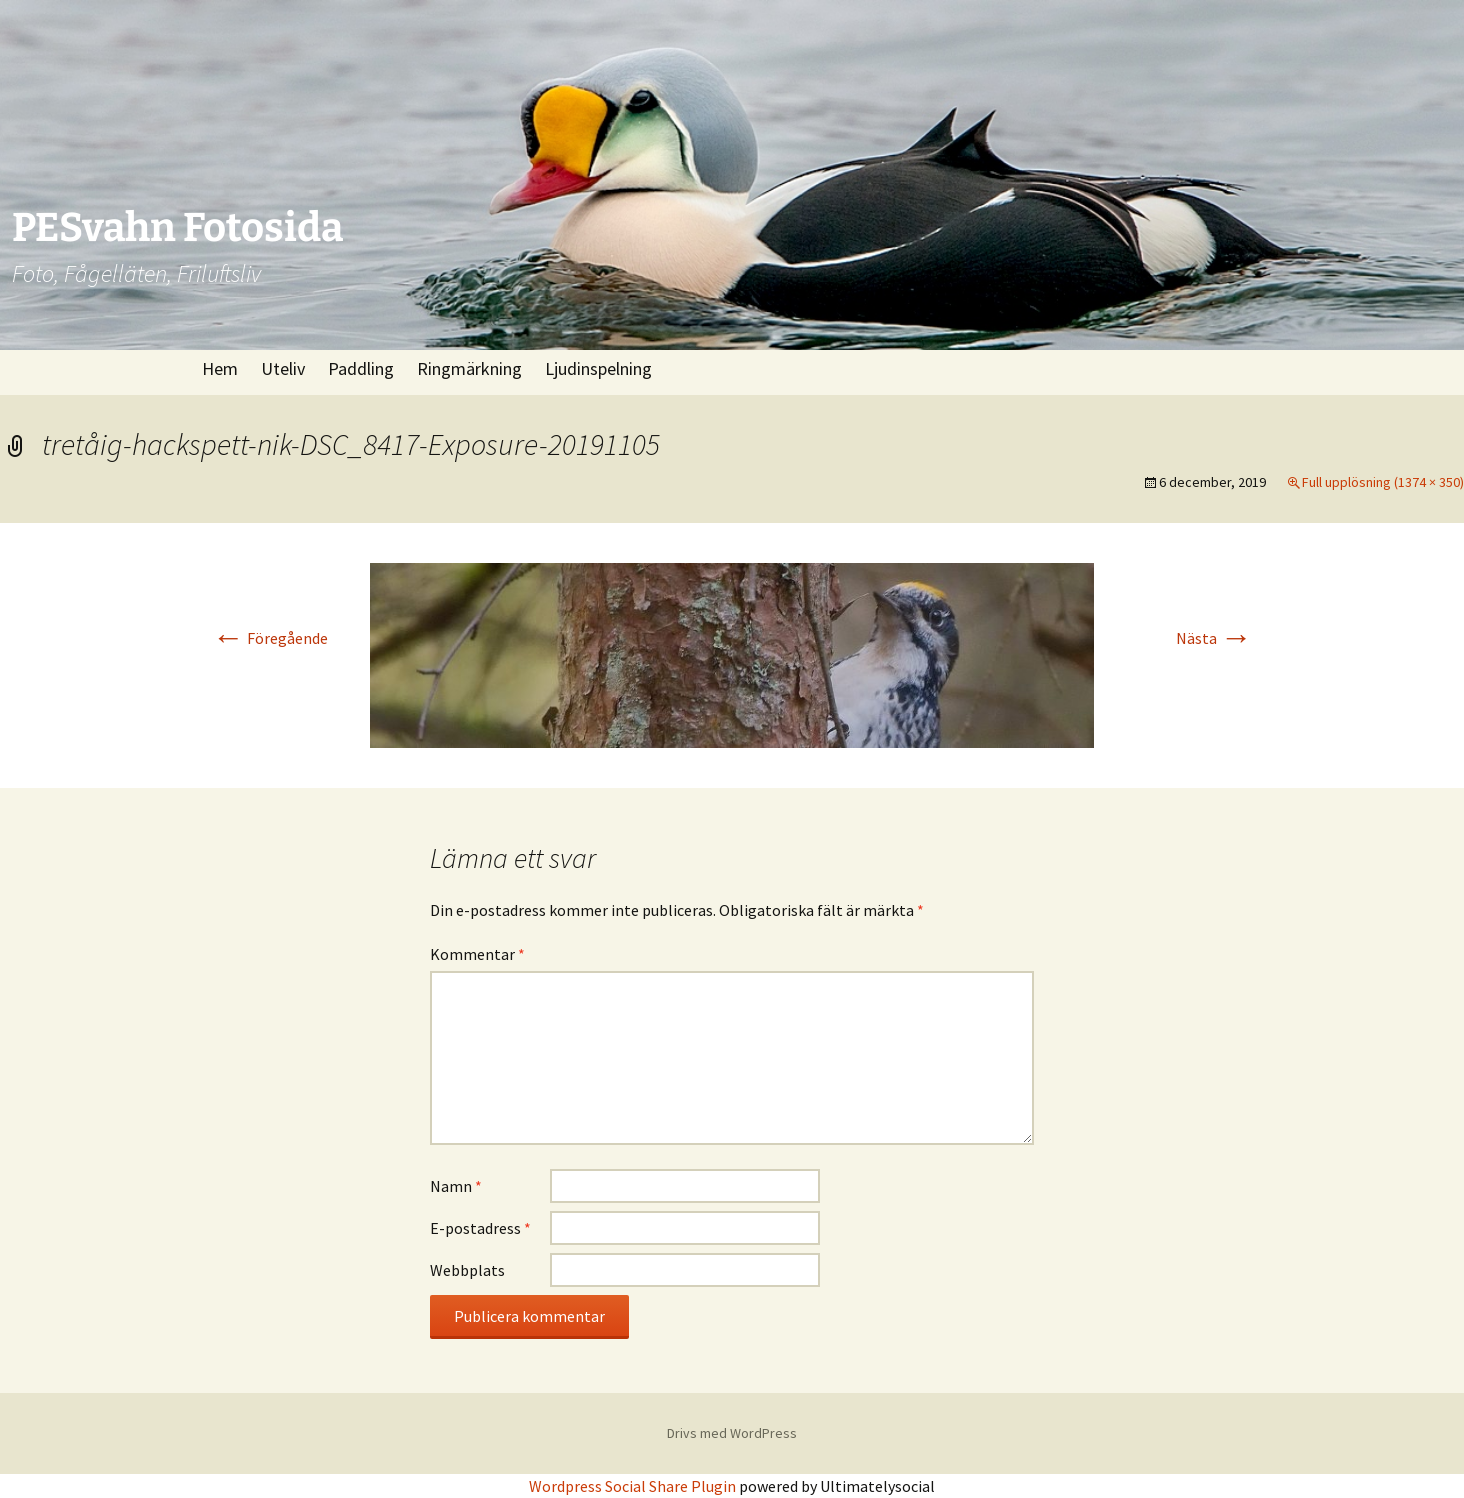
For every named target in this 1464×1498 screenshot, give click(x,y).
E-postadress (480, 1228)
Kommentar (477, 954)
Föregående (270, 638)
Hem (220, 368)
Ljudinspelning (598, 368)
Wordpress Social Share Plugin (634, 1486)
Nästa (1214, 638)
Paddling (361, 368)
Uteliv (283, 368)
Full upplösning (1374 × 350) (1383, 482)
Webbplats (467, 1270)
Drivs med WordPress (732, 1433)
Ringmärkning (469, 368)
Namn (456, 1186)
